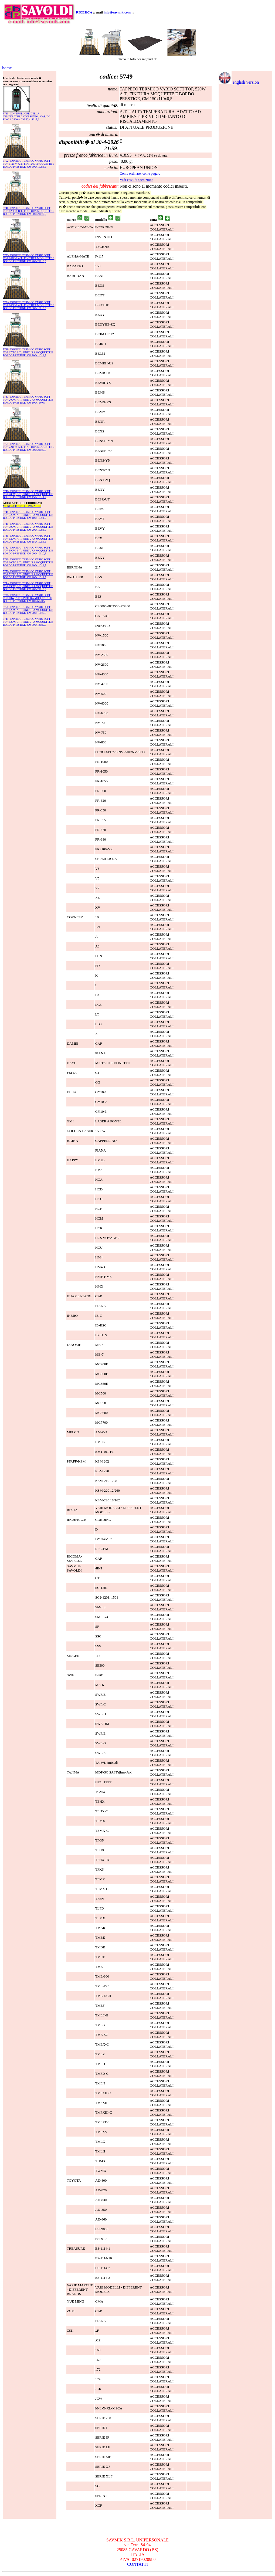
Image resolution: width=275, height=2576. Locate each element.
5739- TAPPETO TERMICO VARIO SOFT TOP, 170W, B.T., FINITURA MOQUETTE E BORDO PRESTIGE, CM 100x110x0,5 (28, 352)
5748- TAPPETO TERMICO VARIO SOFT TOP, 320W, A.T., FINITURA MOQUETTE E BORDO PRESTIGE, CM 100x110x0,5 (28, 514)
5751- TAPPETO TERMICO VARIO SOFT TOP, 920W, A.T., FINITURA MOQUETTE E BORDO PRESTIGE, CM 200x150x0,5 (28, 609)
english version (239, 82)
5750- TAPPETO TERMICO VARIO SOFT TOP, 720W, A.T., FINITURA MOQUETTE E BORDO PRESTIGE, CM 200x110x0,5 (28, 574)
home (7, 68)
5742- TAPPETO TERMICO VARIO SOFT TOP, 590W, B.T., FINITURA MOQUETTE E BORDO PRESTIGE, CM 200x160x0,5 (28, 550)
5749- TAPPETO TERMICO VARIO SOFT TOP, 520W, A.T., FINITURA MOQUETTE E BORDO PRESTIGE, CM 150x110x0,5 (28, 538)
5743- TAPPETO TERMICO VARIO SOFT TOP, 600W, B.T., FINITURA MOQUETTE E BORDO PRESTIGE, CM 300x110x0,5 (28, 562)
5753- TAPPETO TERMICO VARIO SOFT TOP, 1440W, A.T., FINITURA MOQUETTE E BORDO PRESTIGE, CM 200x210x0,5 (28, 258)
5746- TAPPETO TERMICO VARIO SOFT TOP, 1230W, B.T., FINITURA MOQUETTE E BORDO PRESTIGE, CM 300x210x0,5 (28, 211)
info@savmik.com (117, 12)
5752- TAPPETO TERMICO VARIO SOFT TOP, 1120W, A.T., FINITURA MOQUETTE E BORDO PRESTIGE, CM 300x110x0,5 (28, 163)
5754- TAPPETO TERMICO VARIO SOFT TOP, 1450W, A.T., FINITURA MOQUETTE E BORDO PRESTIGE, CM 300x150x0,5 (28, 305)
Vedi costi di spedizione (136, 180)
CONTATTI (137, 2564)
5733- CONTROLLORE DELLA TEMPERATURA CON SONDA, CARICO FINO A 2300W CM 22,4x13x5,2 (26, 116)
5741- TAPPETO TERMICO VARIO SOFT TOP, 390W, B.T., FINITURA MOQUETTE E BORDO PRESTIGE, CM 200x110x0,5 (28, 526)
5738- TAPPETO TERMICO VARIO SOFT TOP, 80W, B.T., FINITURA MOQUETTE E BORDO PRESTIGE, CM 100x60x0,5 (27, 598)
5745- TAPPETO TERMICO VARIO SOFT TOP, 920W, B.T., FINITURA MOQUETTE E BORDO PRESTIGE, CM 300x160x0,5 (28, 621)
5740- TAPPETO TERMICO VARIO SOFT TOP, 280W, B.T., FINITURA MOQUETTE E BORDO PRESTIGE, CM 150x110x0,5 (28, 494)
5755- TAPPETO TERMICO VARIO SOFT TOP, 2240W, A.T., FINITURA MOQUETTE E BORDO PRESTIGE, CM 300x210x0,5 (28, 446)
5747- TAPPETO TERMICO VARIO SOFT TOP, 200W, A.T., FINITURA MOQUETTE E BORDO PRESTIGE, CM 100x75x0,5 (28, 399)
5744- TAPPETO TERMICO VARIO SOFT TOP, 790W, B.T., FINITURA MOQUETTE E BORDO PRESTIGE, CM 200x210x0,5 (28, 586)
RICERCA (84, 12)
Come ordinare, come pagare (140, 173)
